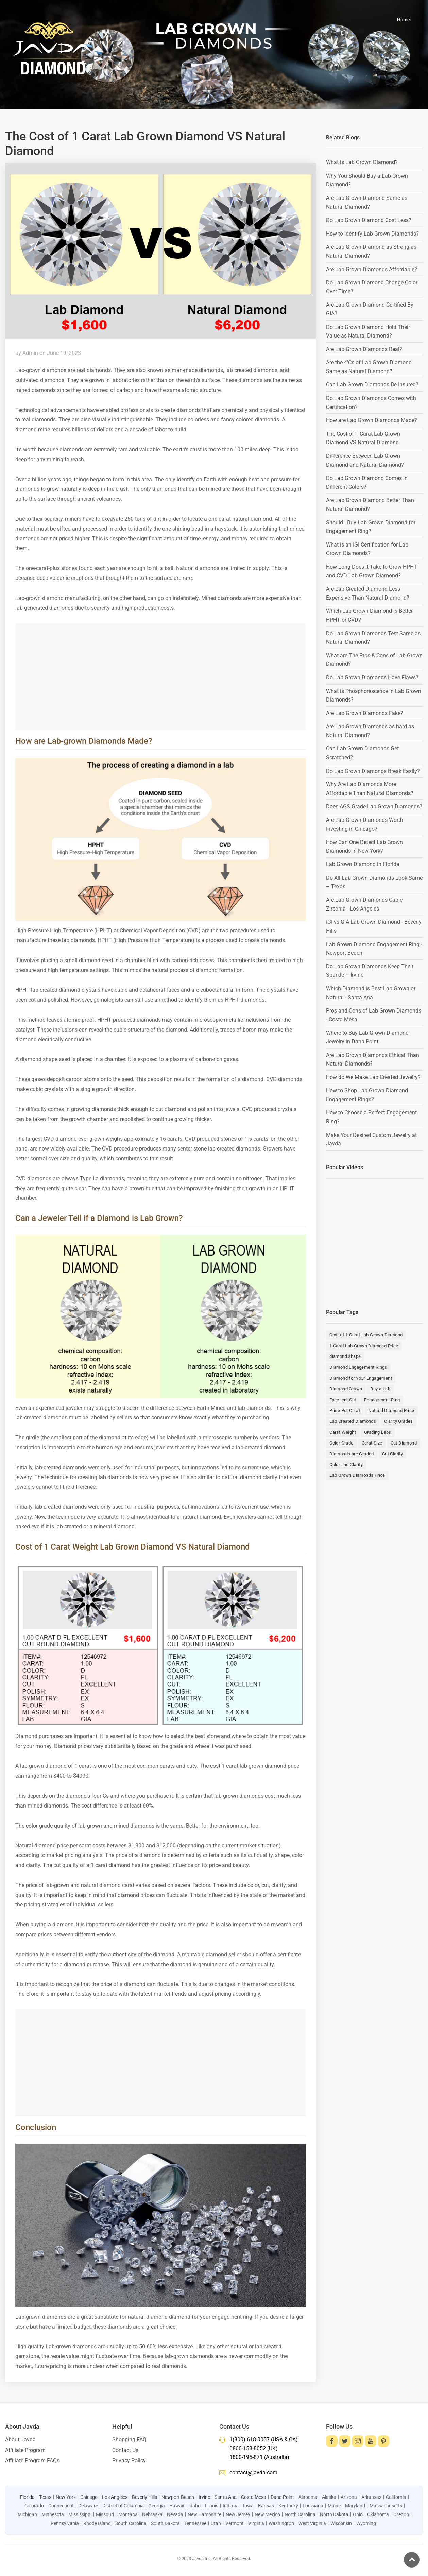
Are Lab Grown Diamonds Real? (364, 349)
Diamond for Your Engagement (360, 1378)
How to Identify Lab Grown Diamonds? (372, 233)
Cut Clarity (392, 1453)
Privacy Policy (129, 2460)
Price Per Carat (344, 1410)
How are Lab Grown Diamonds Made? (371, 420)
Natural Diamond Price (391, 1410)
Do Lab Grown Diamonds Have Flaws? (372, 677)
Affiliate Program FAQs (32, 2460)
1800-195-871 (246, 2457)
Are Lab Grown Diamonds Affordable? (371, 269)
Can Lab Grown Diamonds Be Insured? (372, 384)
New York (66, 2497)
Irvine (204, 2497)
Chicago (89, 2497)
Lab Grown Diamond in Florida (362, 864)
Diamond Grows (345, 1388)
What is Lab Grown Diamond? (362, 162)
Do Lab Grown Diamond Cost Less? (368, 220)
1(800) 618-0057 (249, 2439)
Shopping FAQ (129, 2439)
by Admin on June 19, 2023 (48, 353)
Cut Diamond (404, 1443)
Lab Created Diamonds (352, 1421)
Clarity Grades (398, 1421)
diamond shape (345, 1356)
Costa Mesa (253, 2497)
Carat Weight (342, 1432)
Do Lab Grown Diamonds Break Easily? (373, 771)
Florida (27, 2497)
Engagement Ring (382, 1399)
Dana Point (282, 2497)
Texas (45, 2497)
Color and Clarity (346, 1464)
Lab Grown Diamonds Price (357, 1475)
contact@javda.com (253, 2472)
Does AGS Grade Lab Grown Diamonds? (374, 806)
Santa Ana (226, 2497)
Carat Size (372, 1443)
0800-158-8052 (247, 2448)
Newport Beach (177, 2497)
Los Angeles (114, 2497)
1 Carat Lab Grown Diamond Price (363, 1345)
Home (403, 19)
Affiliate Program (25, 2450)
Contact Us (125, 2450)
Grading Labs (377, 1432)
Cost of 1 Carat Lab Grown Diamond (366, 1334)
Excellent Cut (342, 1399)
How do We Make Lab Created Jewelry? (373, 1077)
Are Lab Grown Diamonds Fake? (364, 713)
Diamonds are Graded (351, 1453)
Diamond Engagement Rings (358, 1367)
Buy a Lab (380, 1388)
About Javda (20, 2439)
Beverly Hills (144, 2497)
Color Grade (341, 1443)
